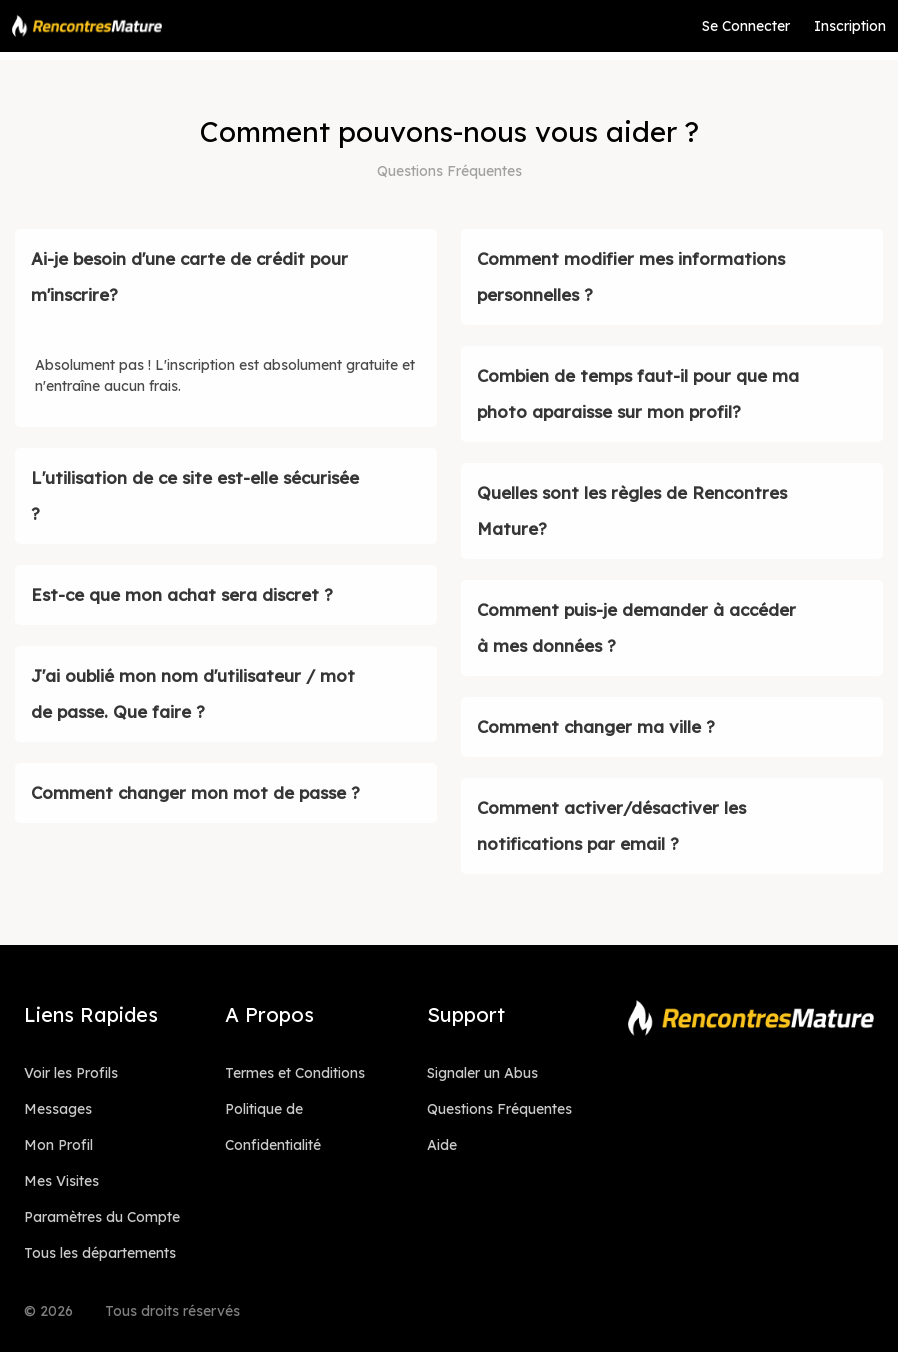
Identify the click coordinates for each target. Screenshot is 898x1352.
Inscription (850, 26)
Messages (58, 1109)
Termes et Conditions (295, 1073)
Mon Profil (58, 1145)
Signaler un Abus (482, 1073)
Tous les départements (100, 1253)
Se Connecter (746, 26)
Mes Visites (61, 1181)
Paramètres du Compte (102, 1217)
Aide (442, 1145)
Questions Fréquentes (499, 1109)
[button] (226, 277)
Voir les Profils (71, 1073)
